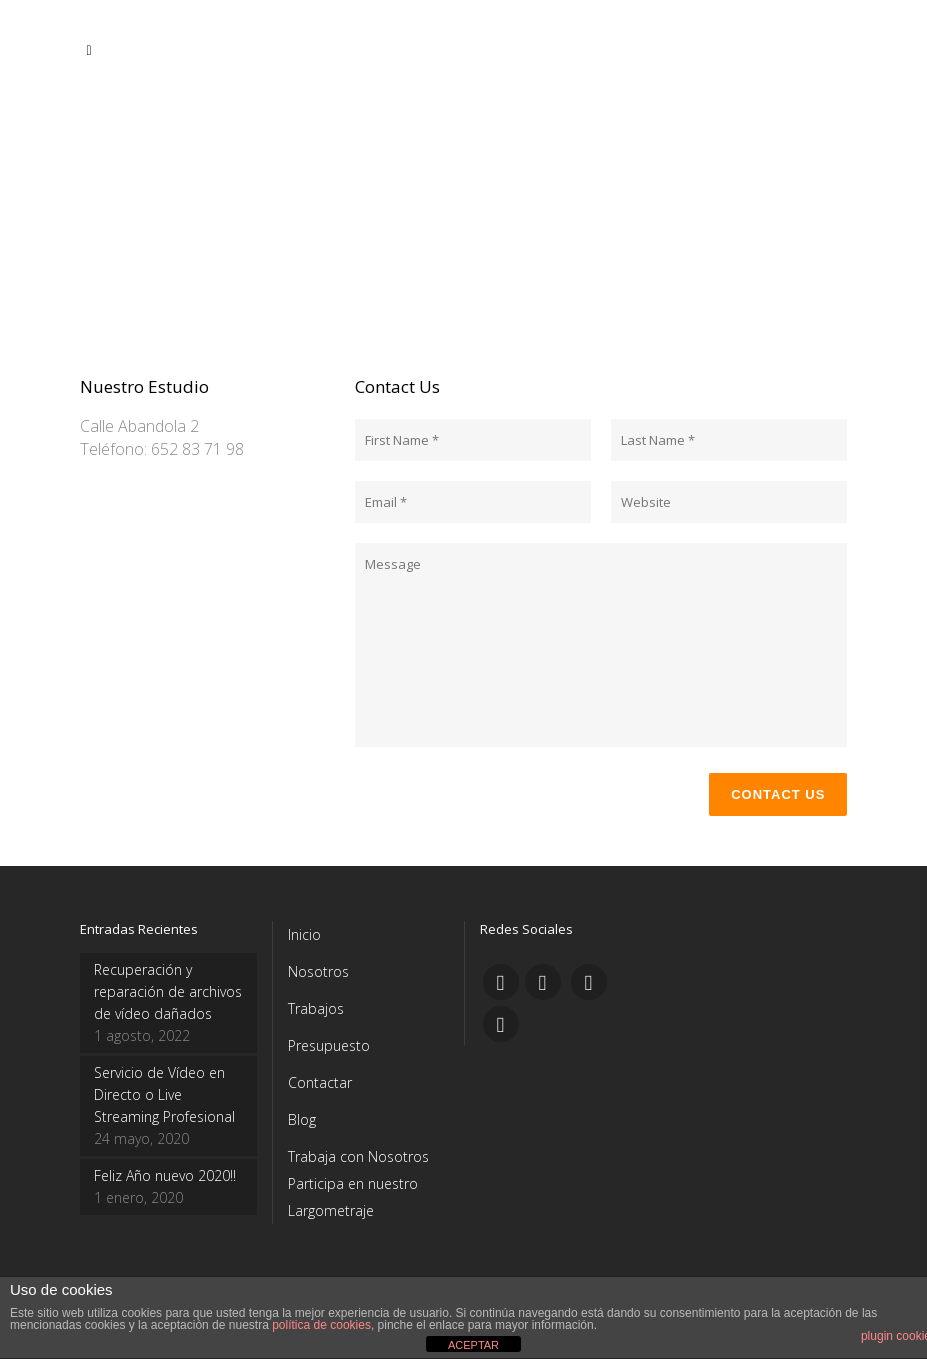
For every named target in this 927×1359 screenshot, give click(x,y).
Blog (302, 1119)
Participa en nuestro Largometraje (353, 1197)
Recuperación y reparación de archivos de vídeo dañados (168, 991)
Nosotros (318, 971)
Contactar (320, 1082)
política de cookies (321, 1325)
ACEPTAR (473, 1345)
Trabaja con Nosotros (358, 1156)
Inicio (304, 934)
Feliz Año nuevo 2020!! (165, 1175)
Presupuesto (329, 1045)
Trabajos (316, 1008)
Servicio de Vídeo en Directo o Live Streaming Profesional (164, 1094)
